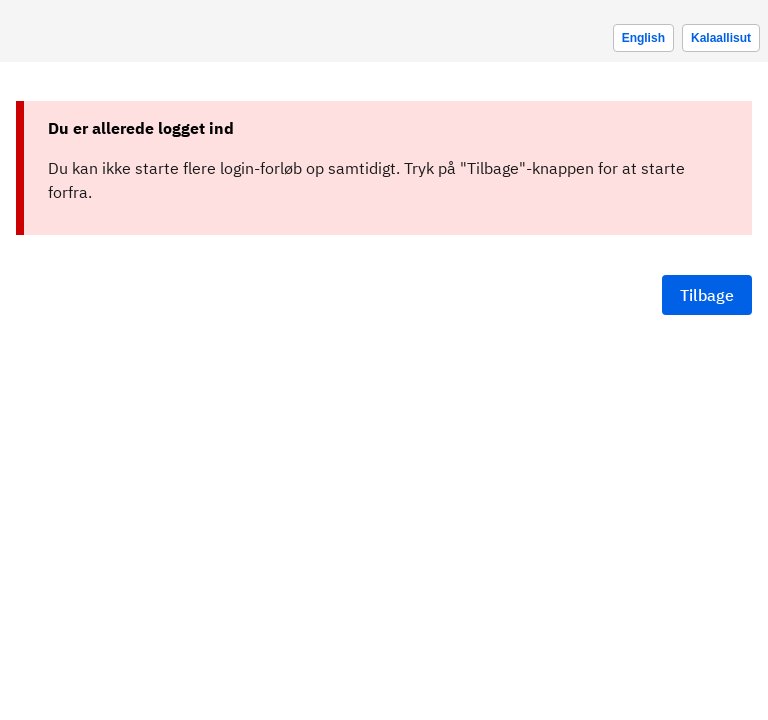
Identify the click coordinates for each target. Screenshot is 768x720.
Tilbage (707, 295)
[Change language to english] (643, 38)
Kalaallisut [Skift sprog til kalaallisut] (721, 38)
